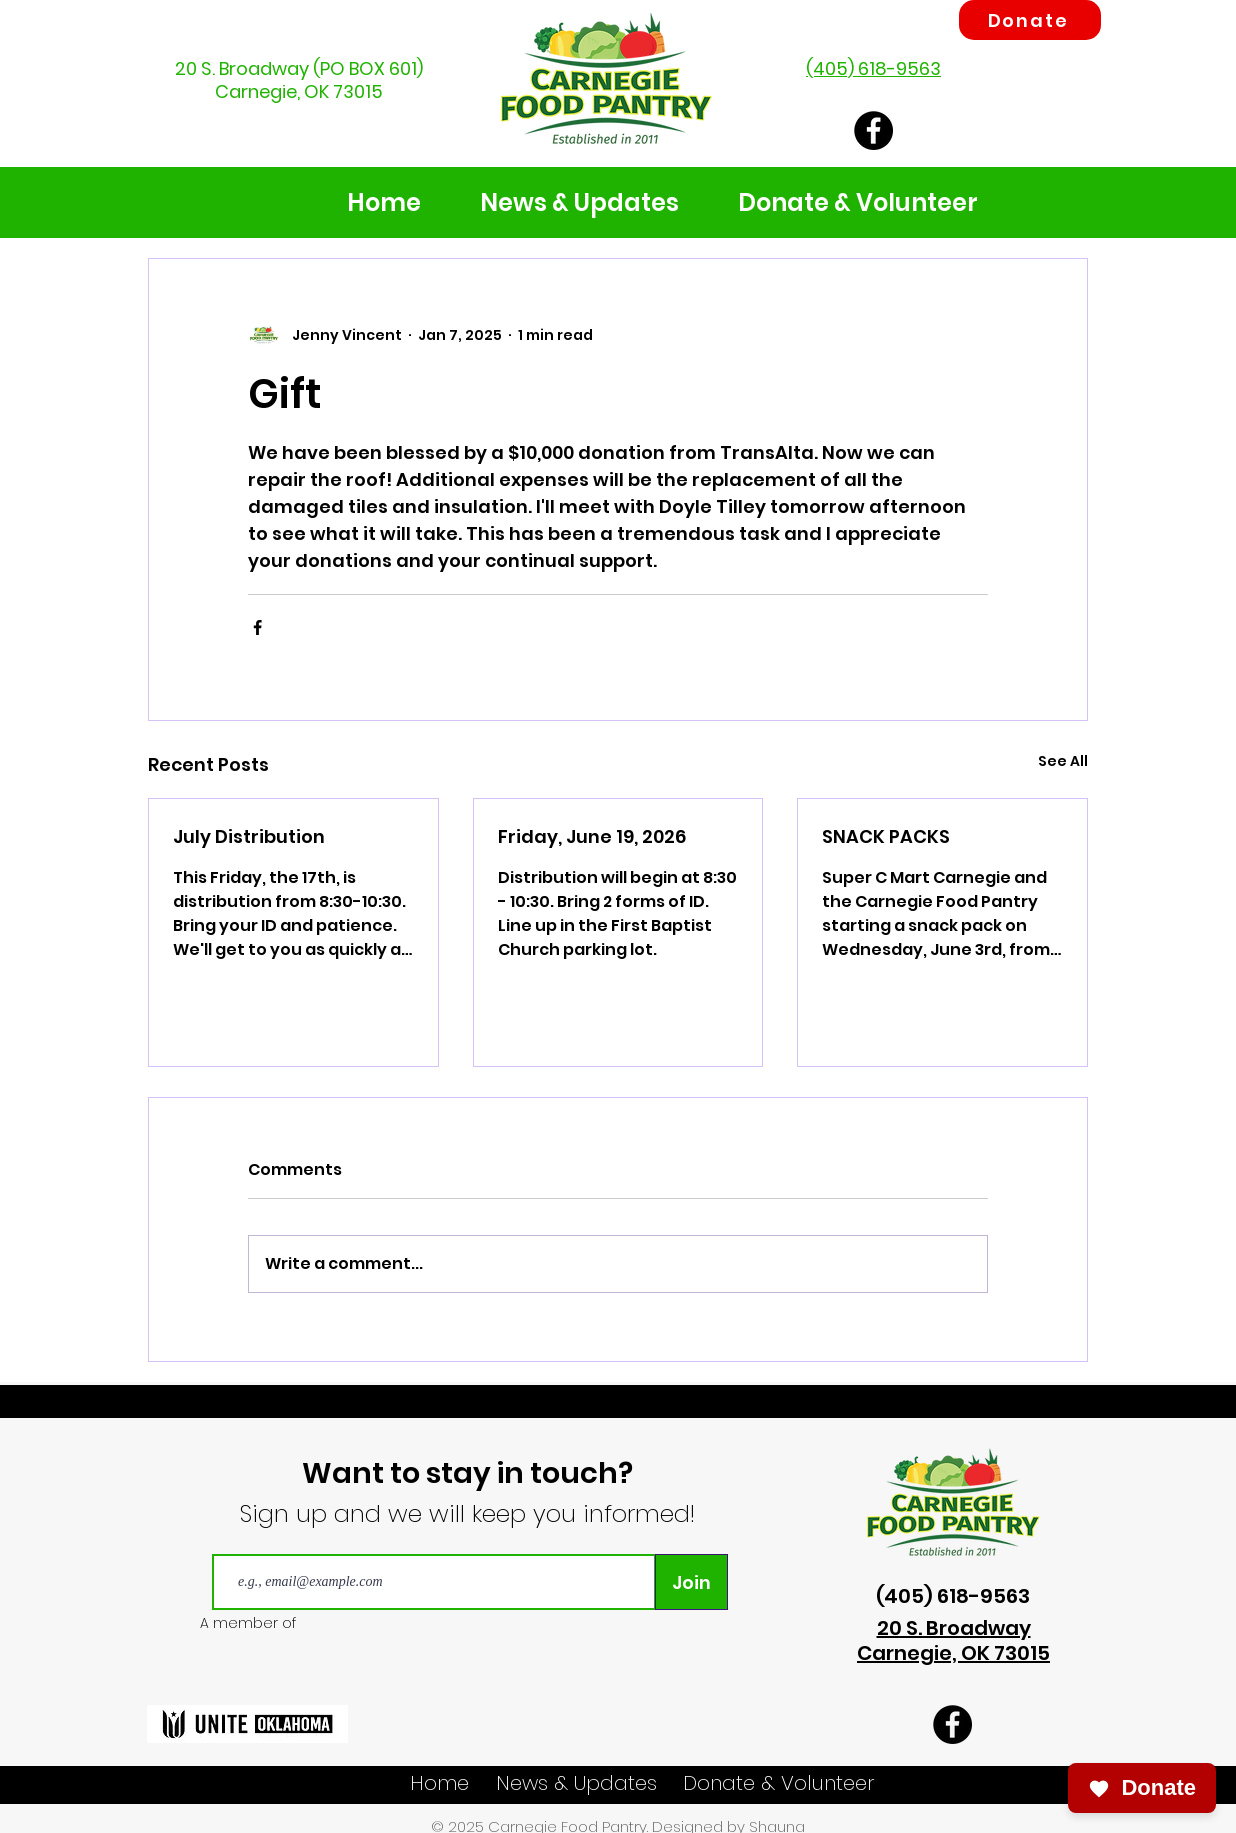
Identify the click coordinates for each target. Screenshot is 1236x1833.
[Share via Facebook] (257, 627)
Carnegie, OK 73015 (299, 91)
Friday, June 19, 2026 (592, 836)
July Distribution (249, 836)
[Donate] (1030, 20)
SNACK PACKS (886, 836)
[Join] (691, 1582)
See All (1063, 761)
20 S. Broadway (242, 68)
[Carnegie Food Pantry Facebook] (873, 130)
